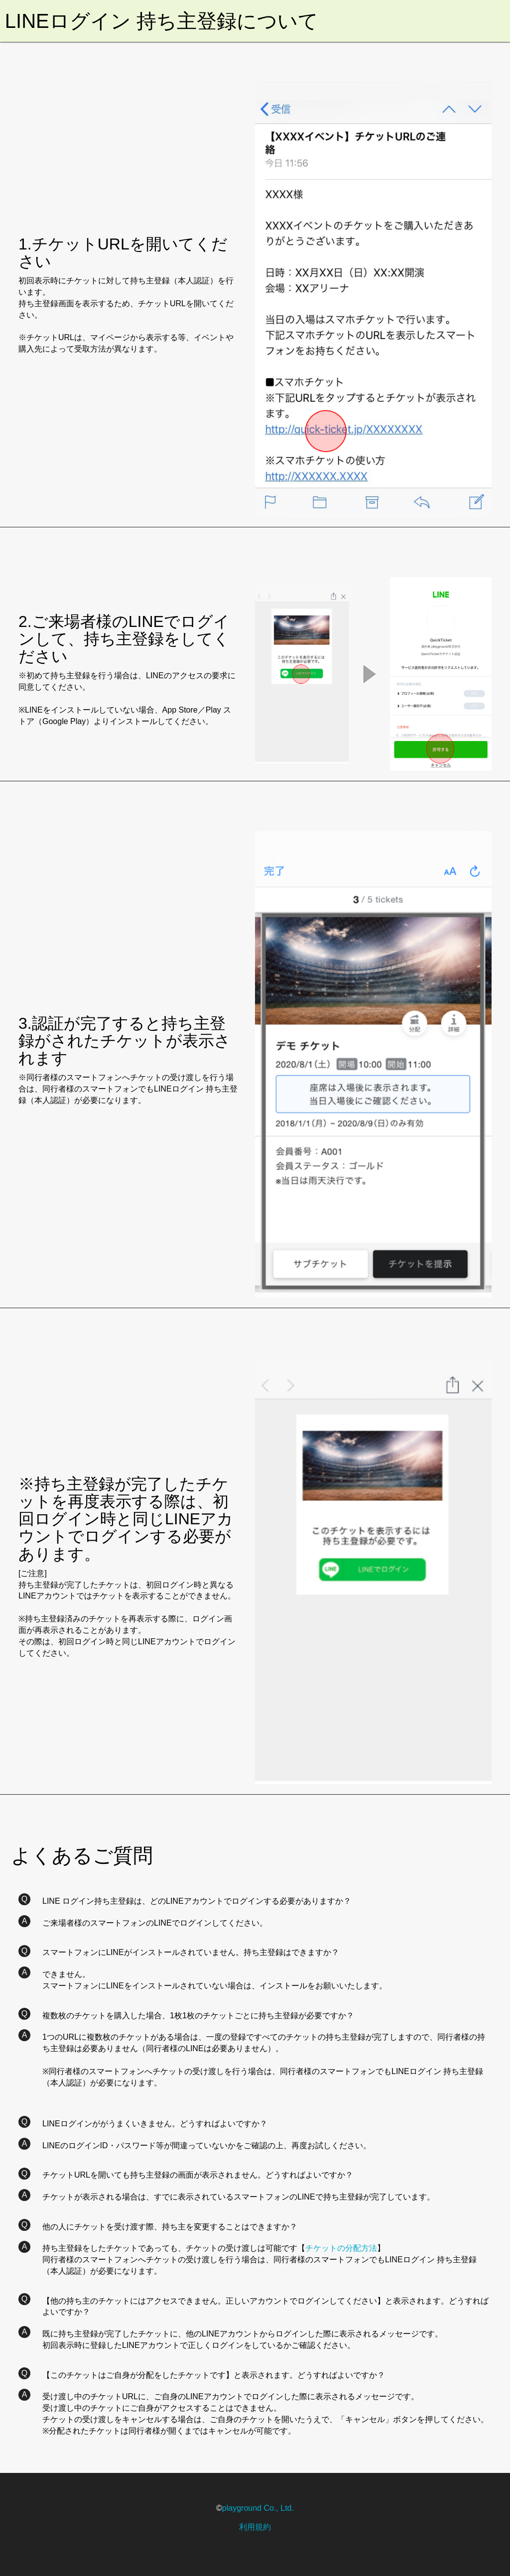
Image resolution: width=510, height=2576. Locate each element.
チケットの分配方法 (341, 2248)
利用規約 (255, 2527)
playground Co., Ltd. (258, 2508)
